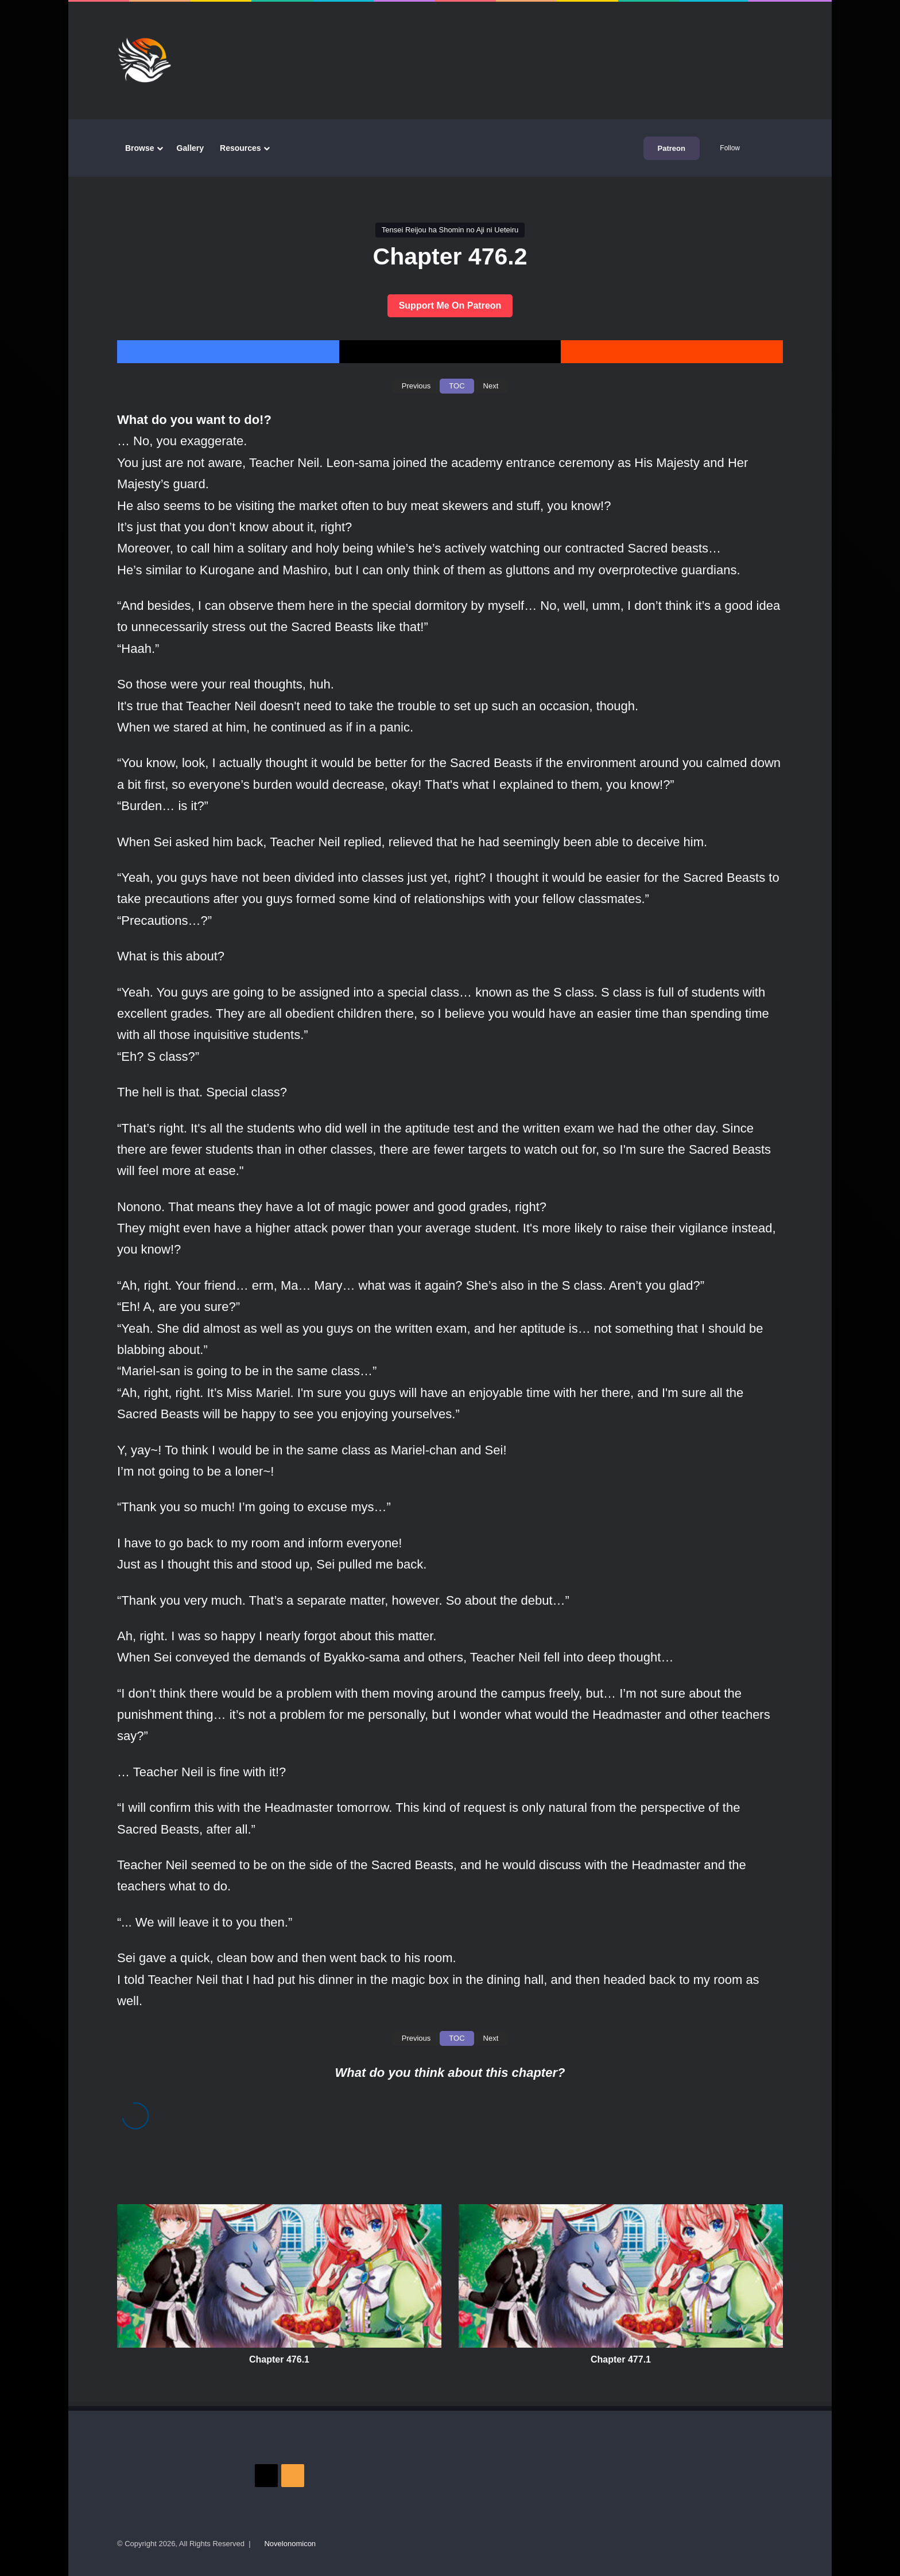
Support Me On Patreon (450, 305)
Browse (139, 148)
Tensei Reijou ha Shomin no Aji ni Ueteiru (450, 229)
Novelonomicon (290, 2543)
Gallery (190, 148)
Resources (240, 148)
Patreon (671, 148)
